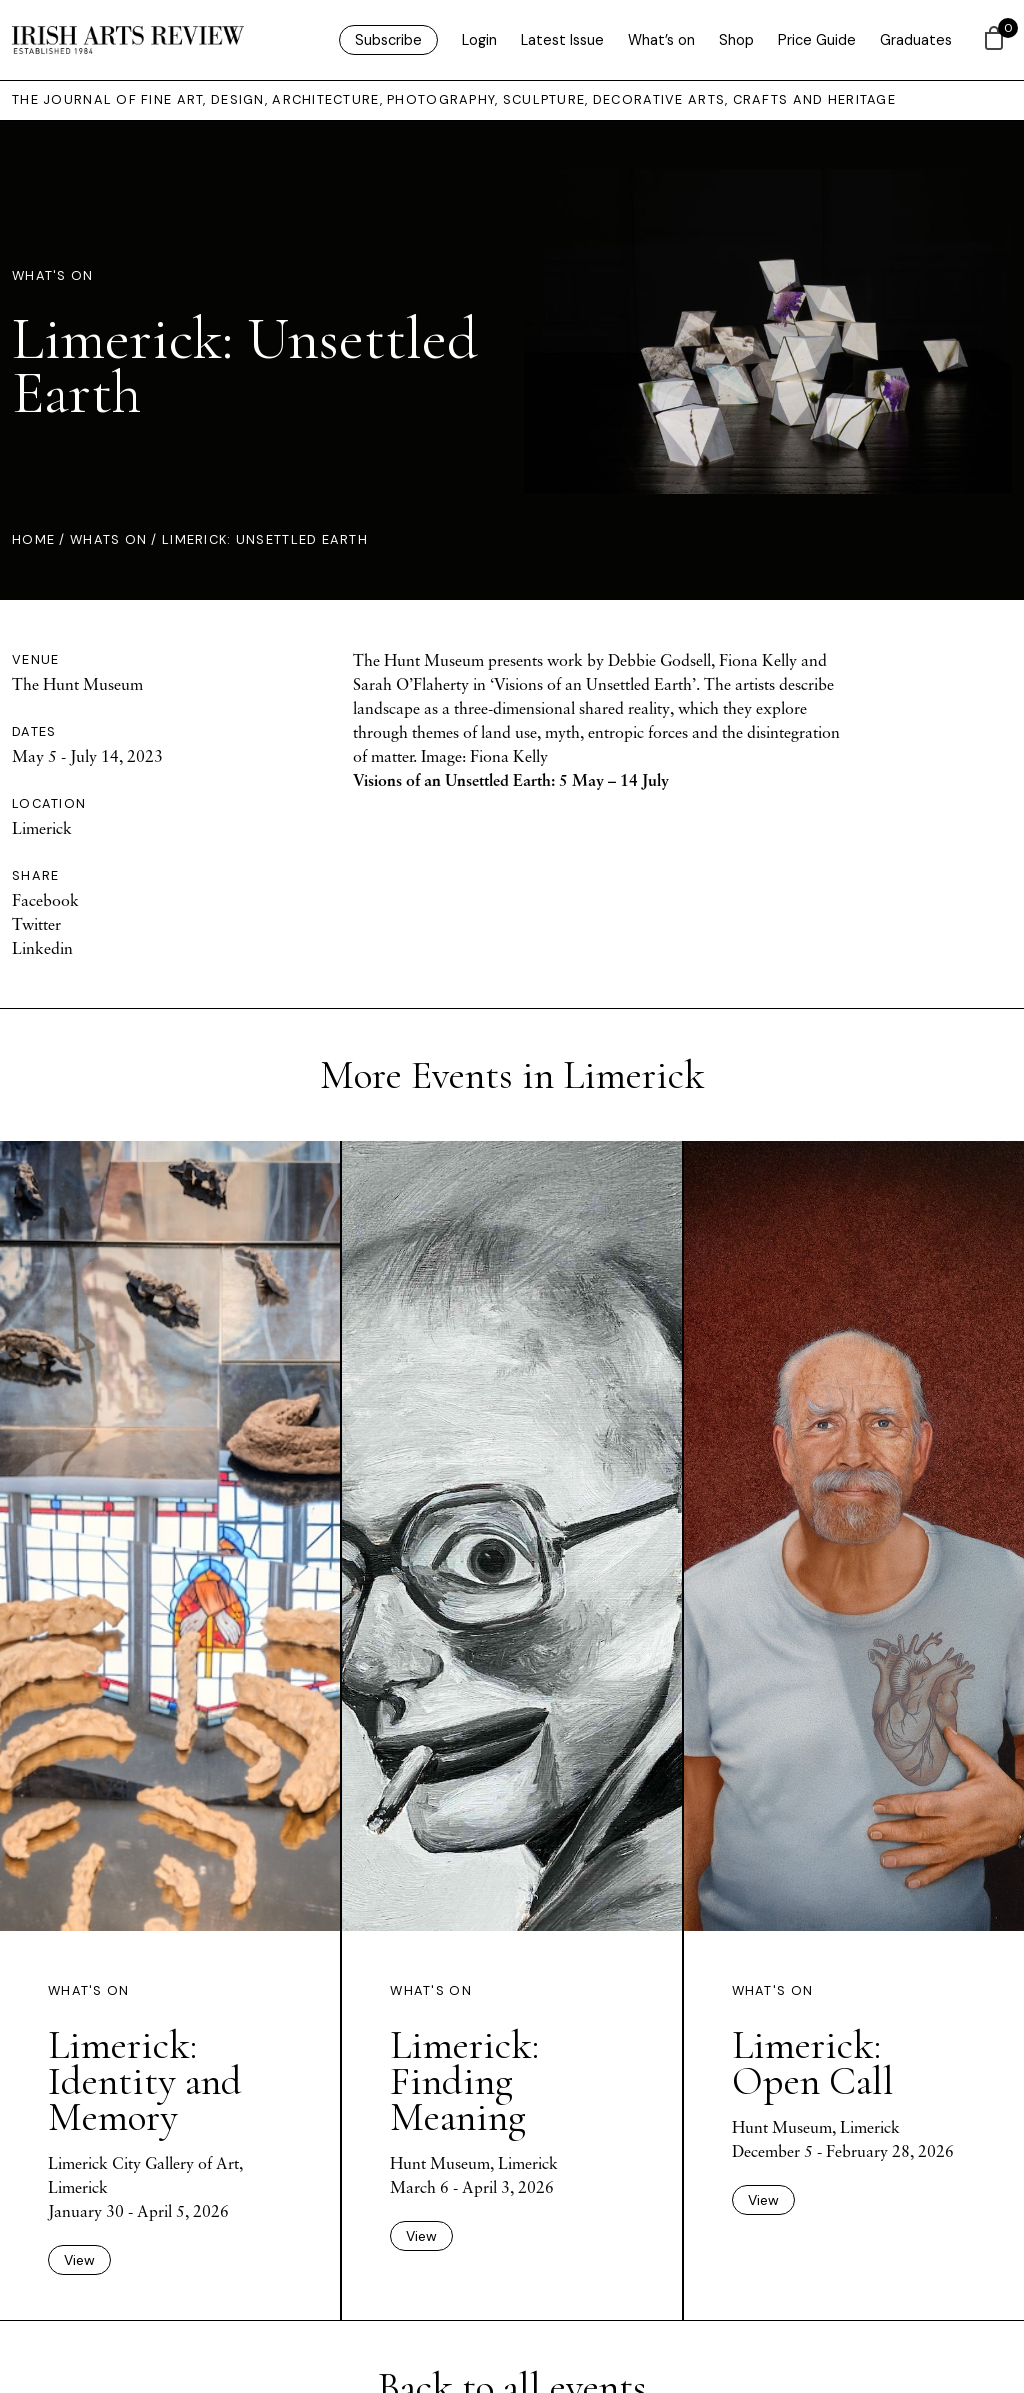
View (79, 2260)
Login (479, 40)
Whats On (108, 539)
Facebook (45, 900)
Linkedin (42, 948)
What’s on (661, 40)
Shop (736, 40)
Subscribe (388, 40)
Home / (41, 539)
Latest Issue (562, 40)
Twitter (36, 924)
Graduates (916, 40)
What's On (53, 275)
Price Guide (817, 40)
